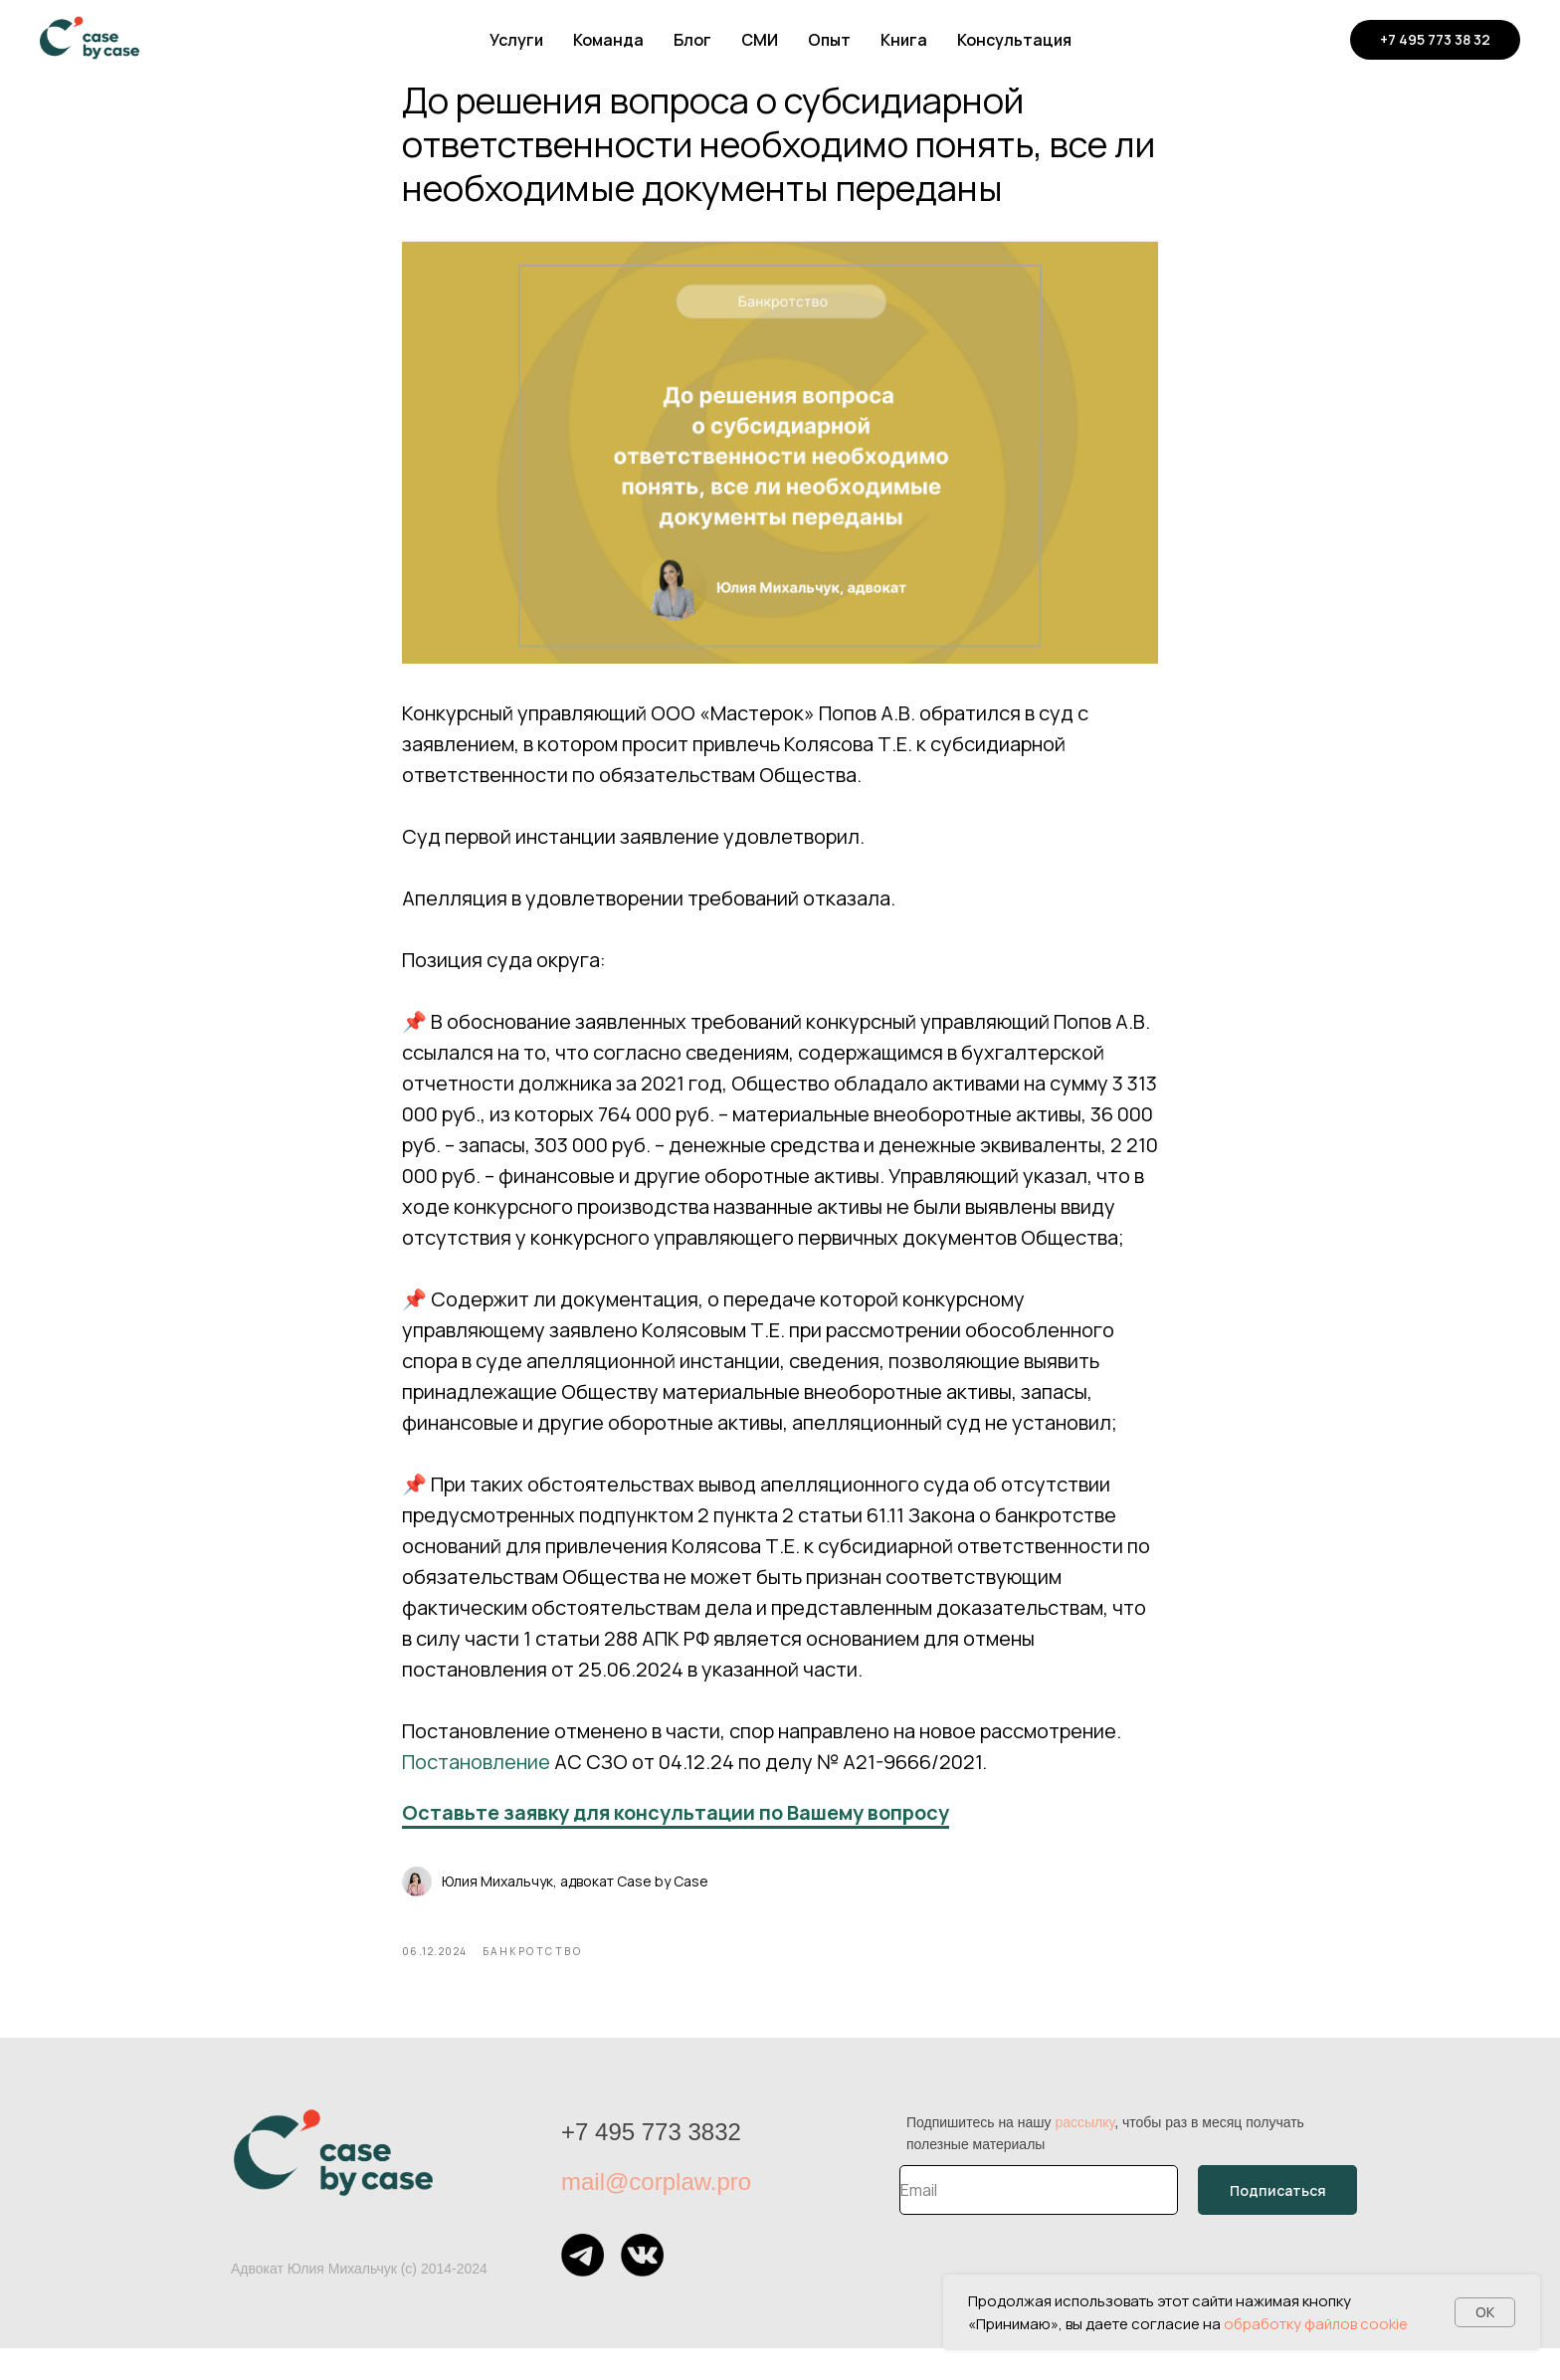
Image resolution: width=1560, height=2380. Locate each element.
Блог (692, 40)
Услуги (516, 40)
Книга (903, 40)
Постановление (476, 1777)
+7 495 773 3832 (651, 2163)
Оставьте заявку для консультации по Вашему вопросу (675, 1828)
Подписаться (1278, 2222)
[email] (1038, 2222)
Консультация (1014, 40)
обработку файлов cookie (1316, 2323)
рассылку (1084, 2154)
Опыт (829, 40)
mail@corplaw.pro (656, 2213)
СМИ (759, 40)
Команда (608, 40)
